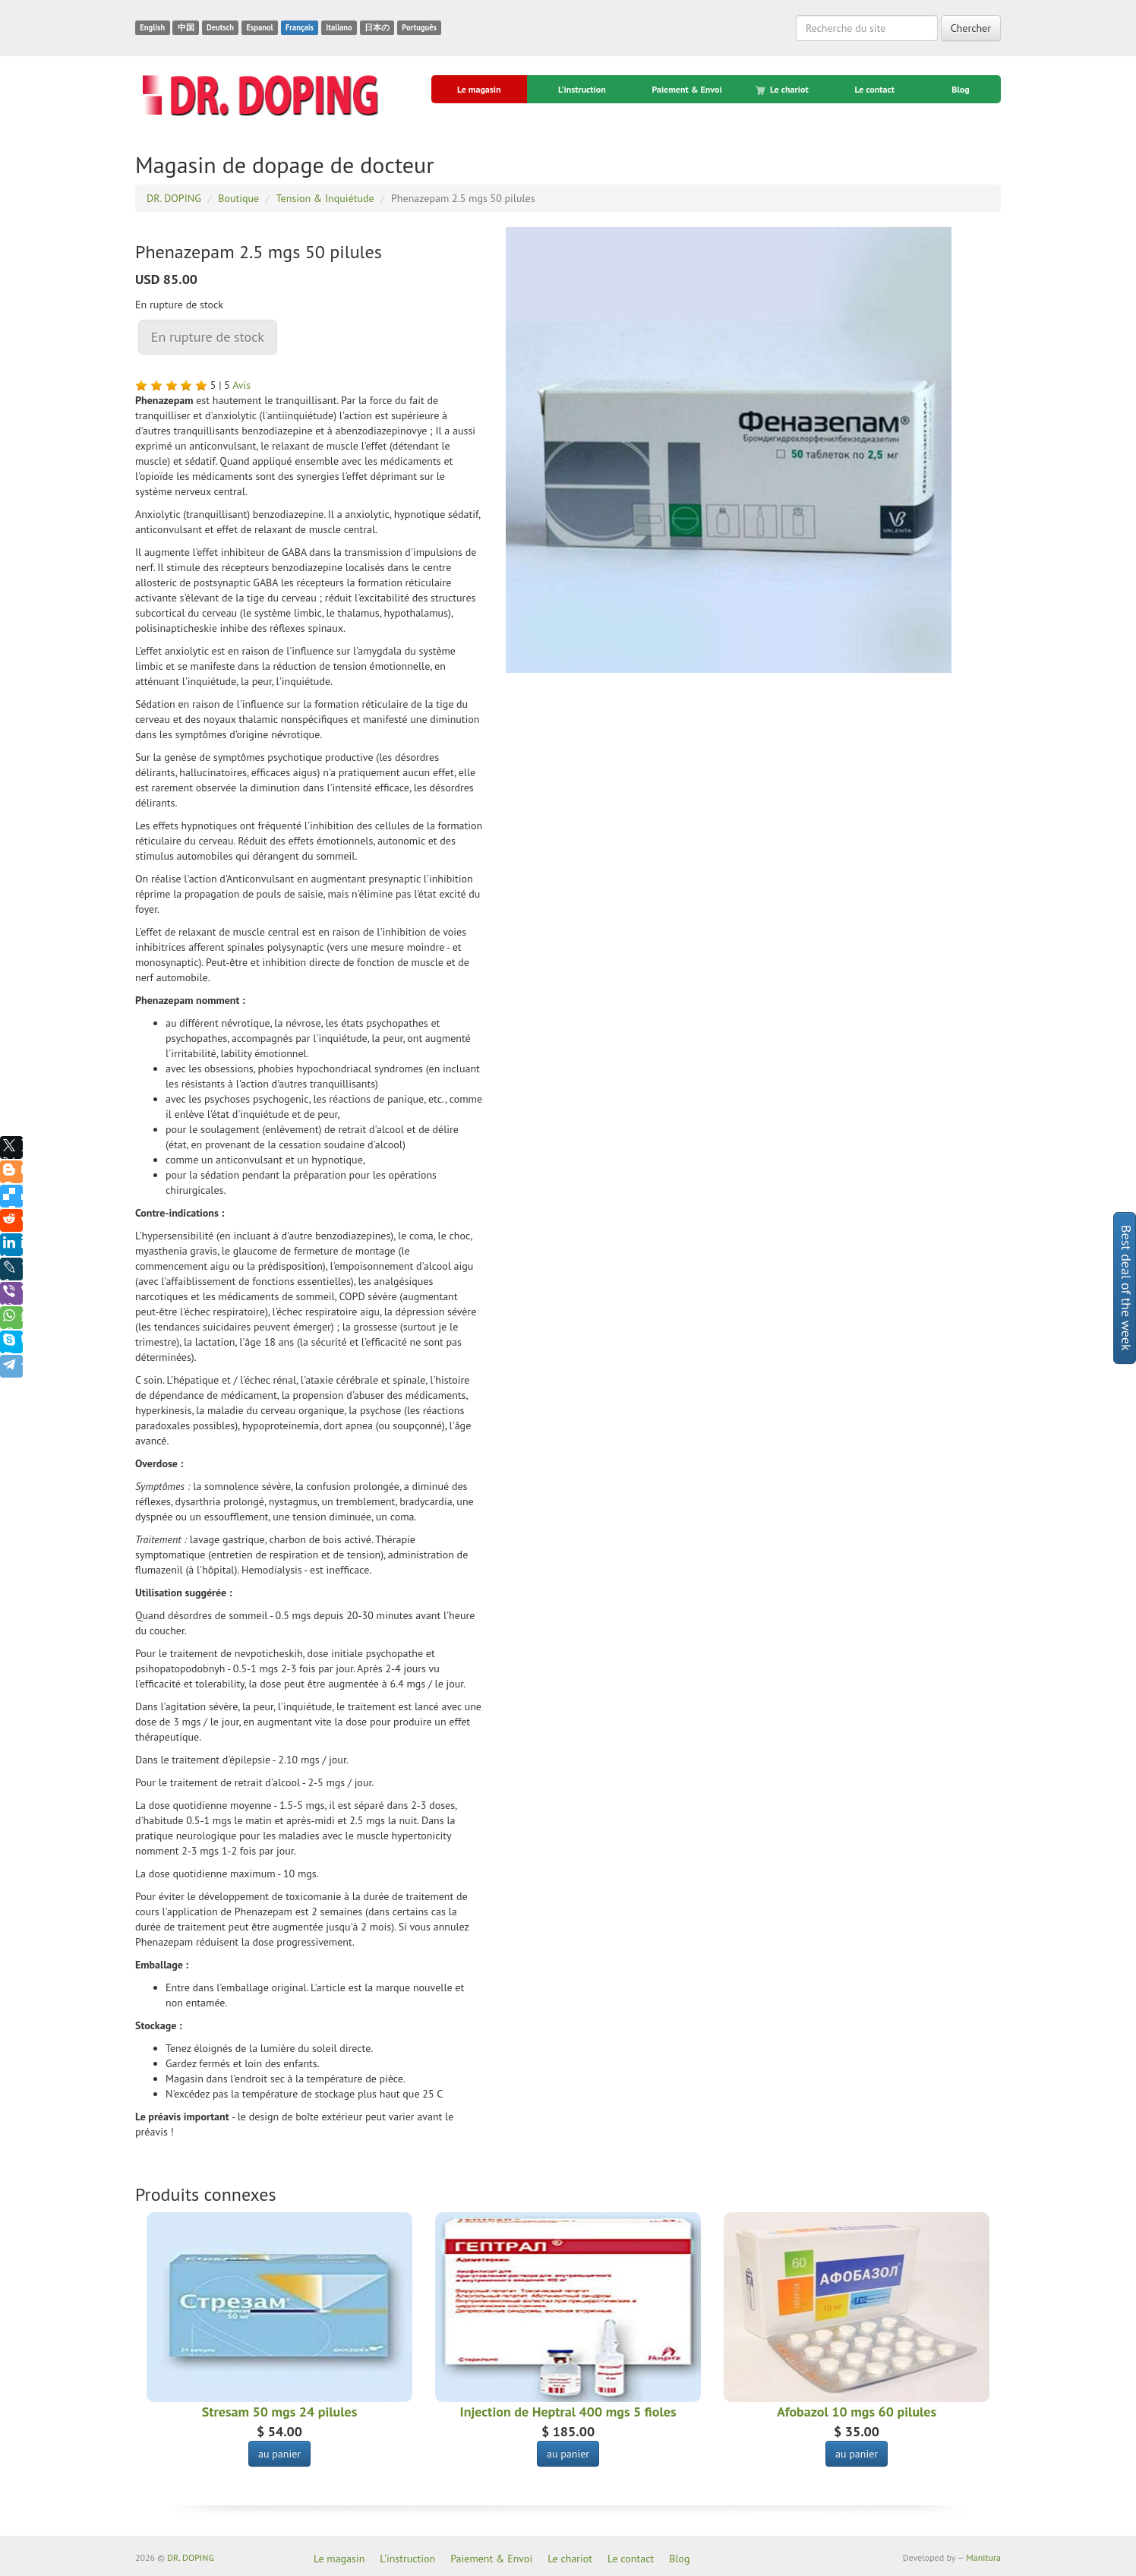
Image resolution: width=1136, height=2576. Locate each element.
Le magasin (479, 89)
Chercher (971, 28)
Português (419, 27)
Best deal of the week (1126, 1288)
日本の (377, 27)
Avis (241, 385)
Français (300, 27)
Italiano (339, 27)
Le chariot (783, 90)
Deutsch (220, 27)
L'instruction (582, 89)
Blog (960, 89)
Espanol (259, 27)
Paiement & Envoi (686, 89)
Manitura (983, 2557)
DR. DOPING (190, 2557)
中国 (186, 27)
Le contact (874, 89)
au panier (279, 2454)
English (152, 27)
